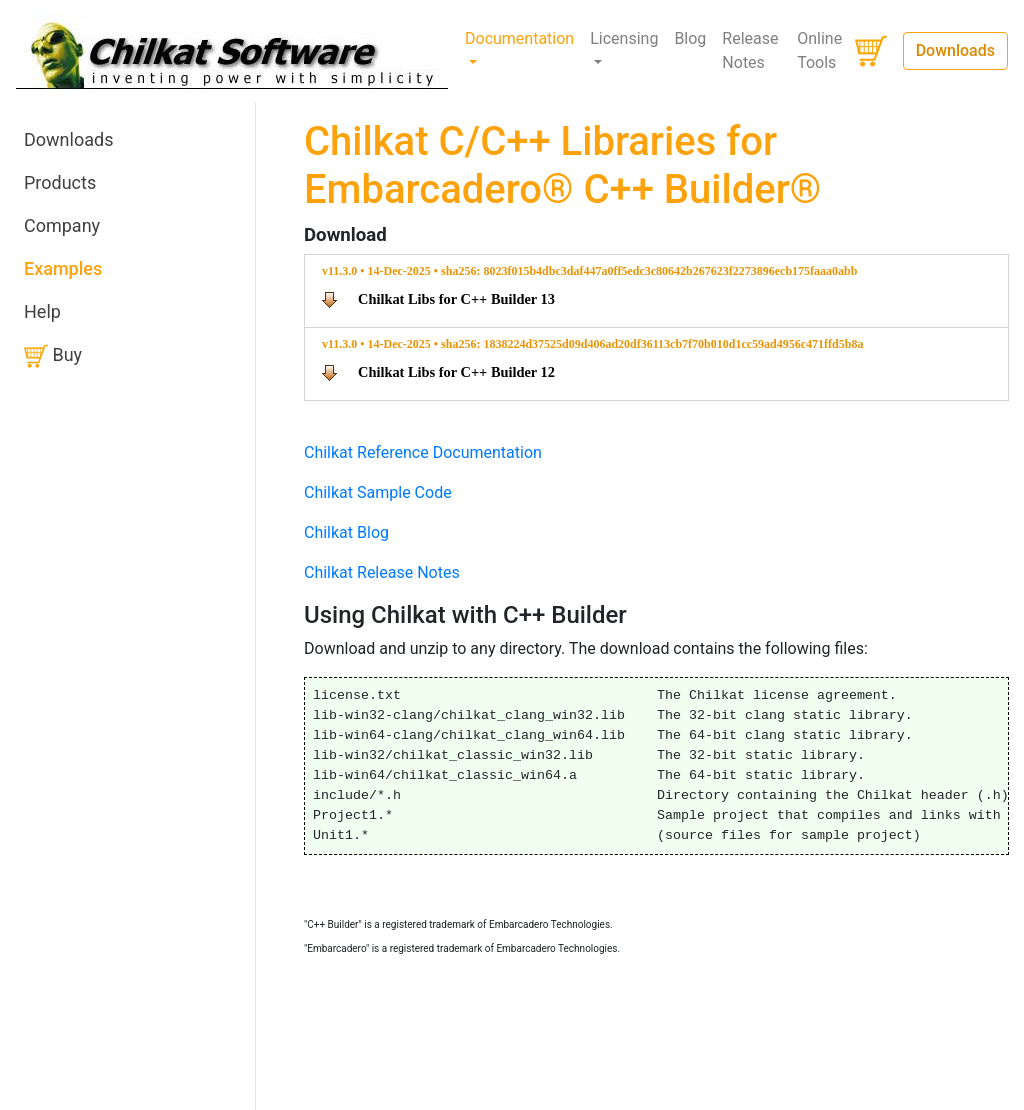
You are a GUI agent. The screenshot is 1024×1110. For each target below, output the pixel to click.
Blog (690, 38)
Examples (63, 268)
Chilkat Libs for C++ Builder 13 (456, 299)
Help (42, 311)
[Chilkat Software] (232, 51)
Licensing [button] (624, 38)
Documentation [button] (519, 38)
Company (62, 225)
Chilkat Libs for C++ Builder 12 (456, 372)
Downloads (955, 50)
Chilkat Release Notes (382, 572)
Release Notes (750, 50)
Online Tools (819, 50)
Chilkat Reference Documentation (423, 452)
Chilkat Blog (346, 532)
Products (60, 182)
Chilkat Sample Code (378, 492)
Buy (53, 356)
